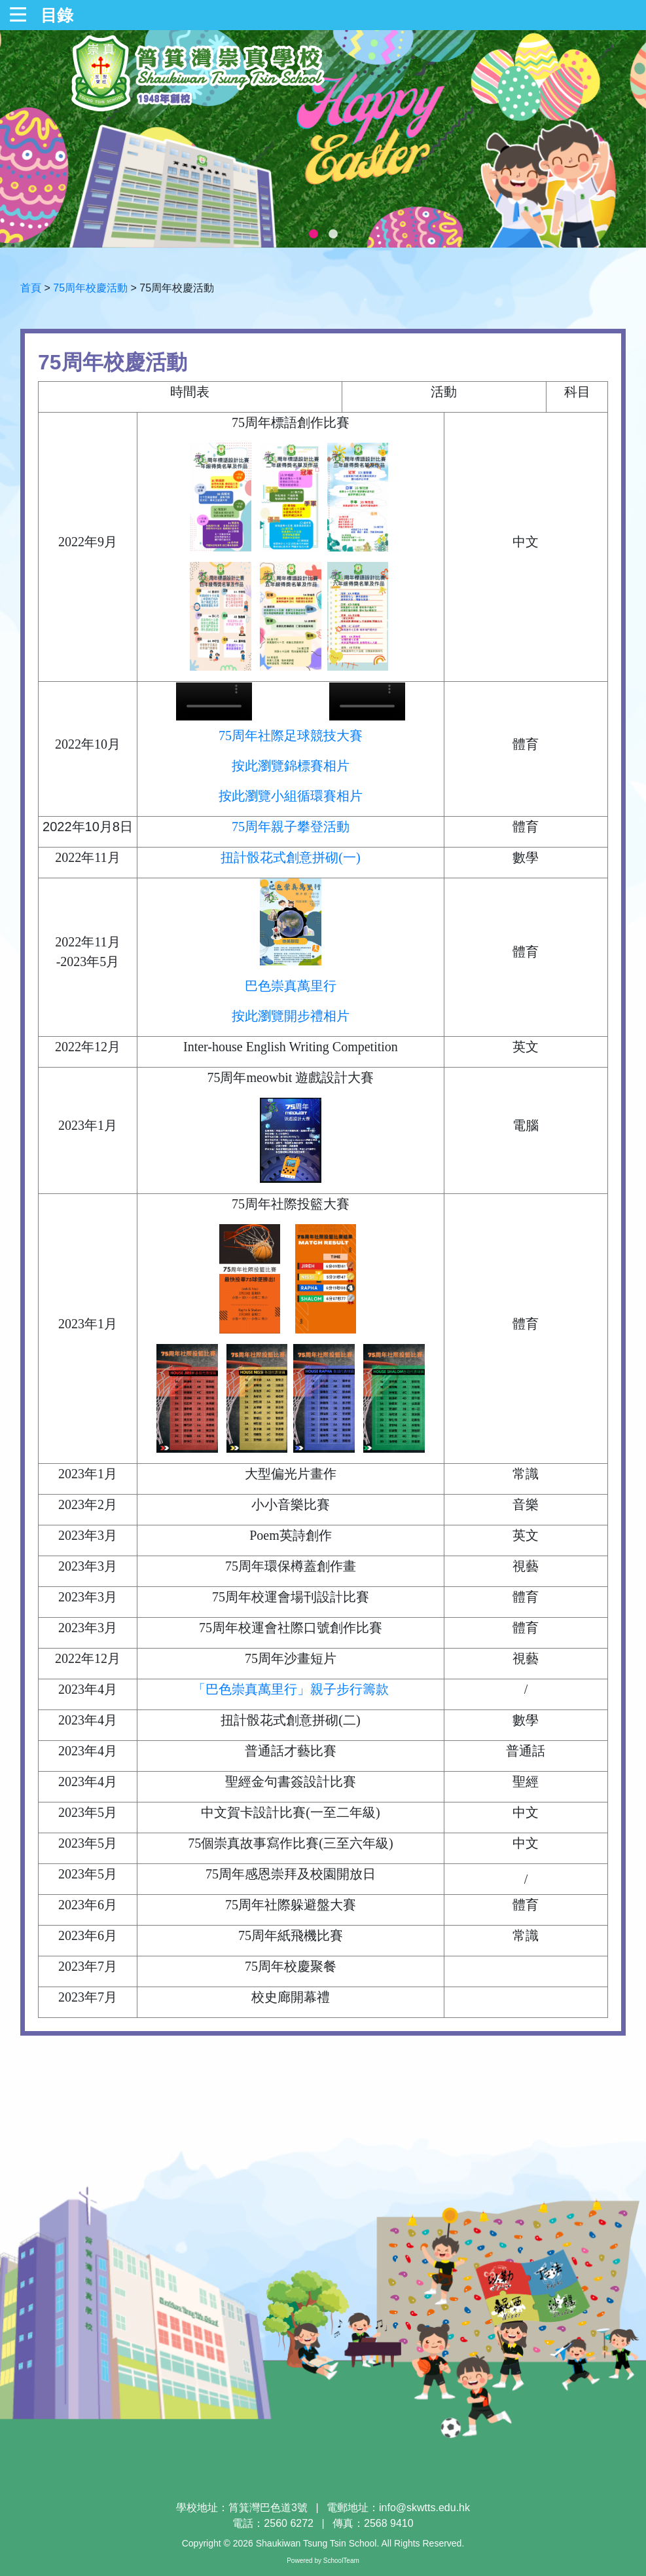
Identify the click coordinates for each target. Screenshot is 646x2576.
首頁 (30, 287)
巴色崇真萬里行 (290, 986)
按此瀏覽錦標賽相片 (291, 765)
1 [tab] (313, 234)
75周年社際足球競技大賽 (291, 735)
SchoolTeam (341, 2560)
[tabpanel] (323, 139)
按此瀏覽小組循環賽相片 (291, 796)
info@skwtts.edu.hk (424, 2507)
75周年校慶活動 (90, 287)
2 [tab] (333, 234)
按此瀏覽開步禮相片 (291, 1016)
